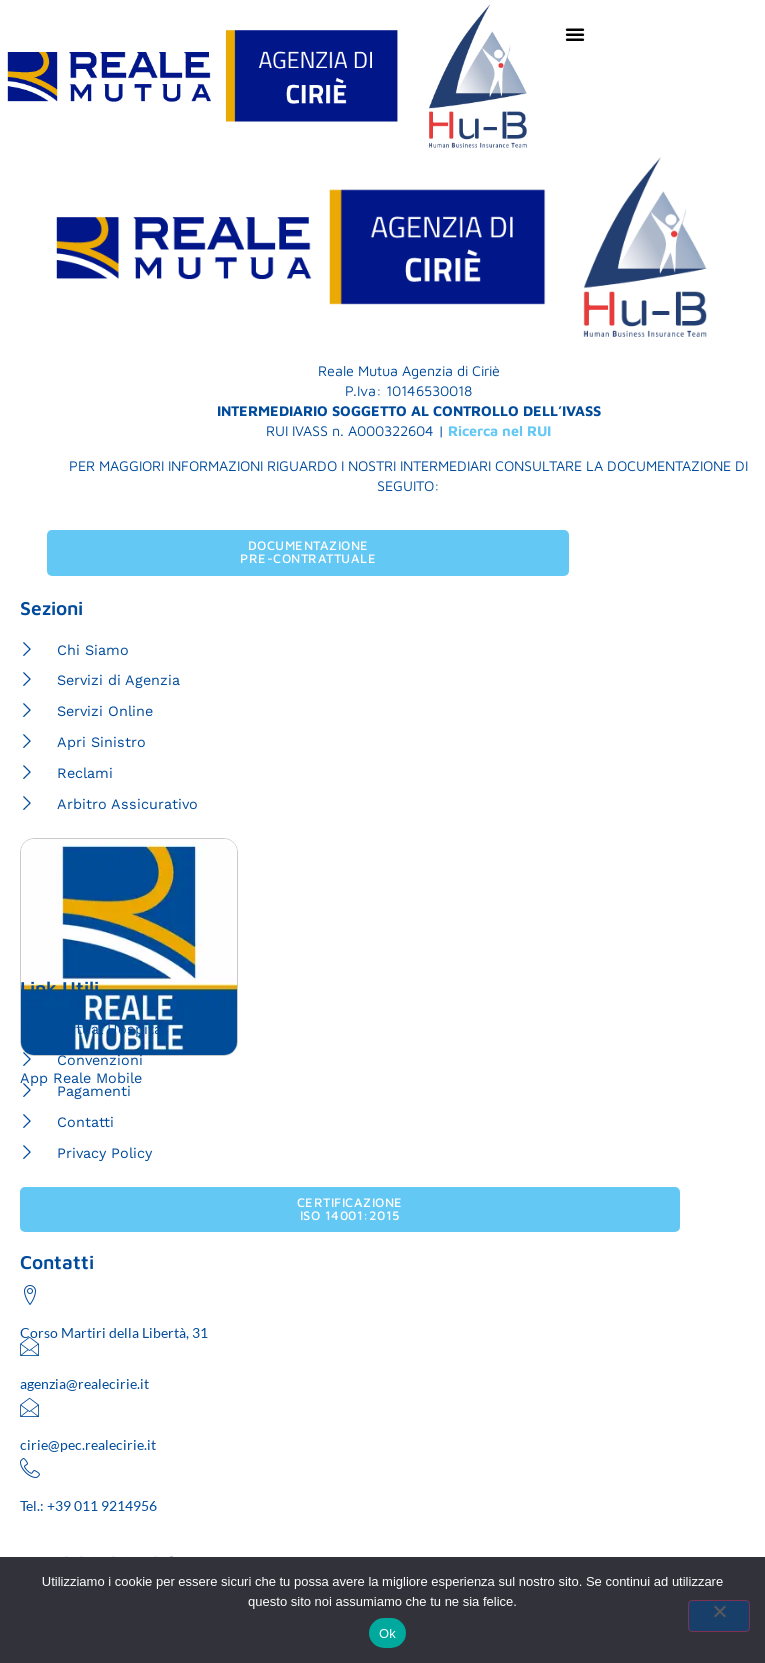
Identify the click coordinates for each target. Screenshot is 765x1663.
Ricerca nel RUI (499, 430)
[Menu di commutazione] (575, 34)
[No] (719, 1616)
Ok (387, 1633)
